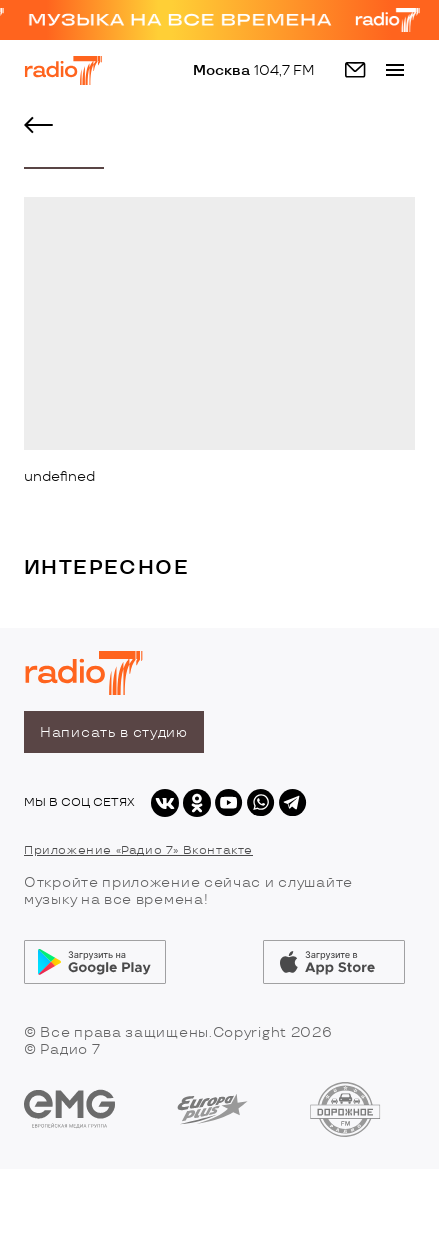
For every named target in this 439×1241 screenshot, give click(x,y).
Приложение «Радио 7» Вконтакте (138, 850)
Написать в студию (114, 732)
